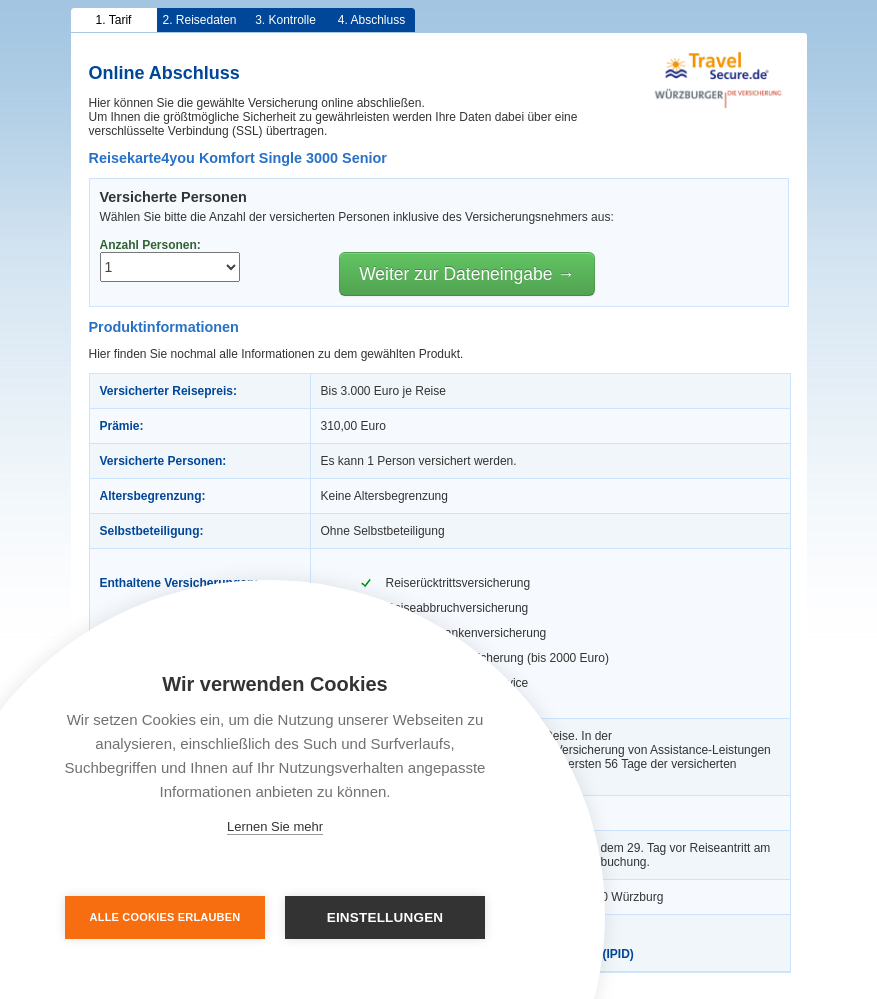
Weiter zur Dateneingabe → (467, 274)
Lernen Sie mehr (275, 826)
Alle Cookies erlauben (165, 917)
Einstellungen (385, 917)
